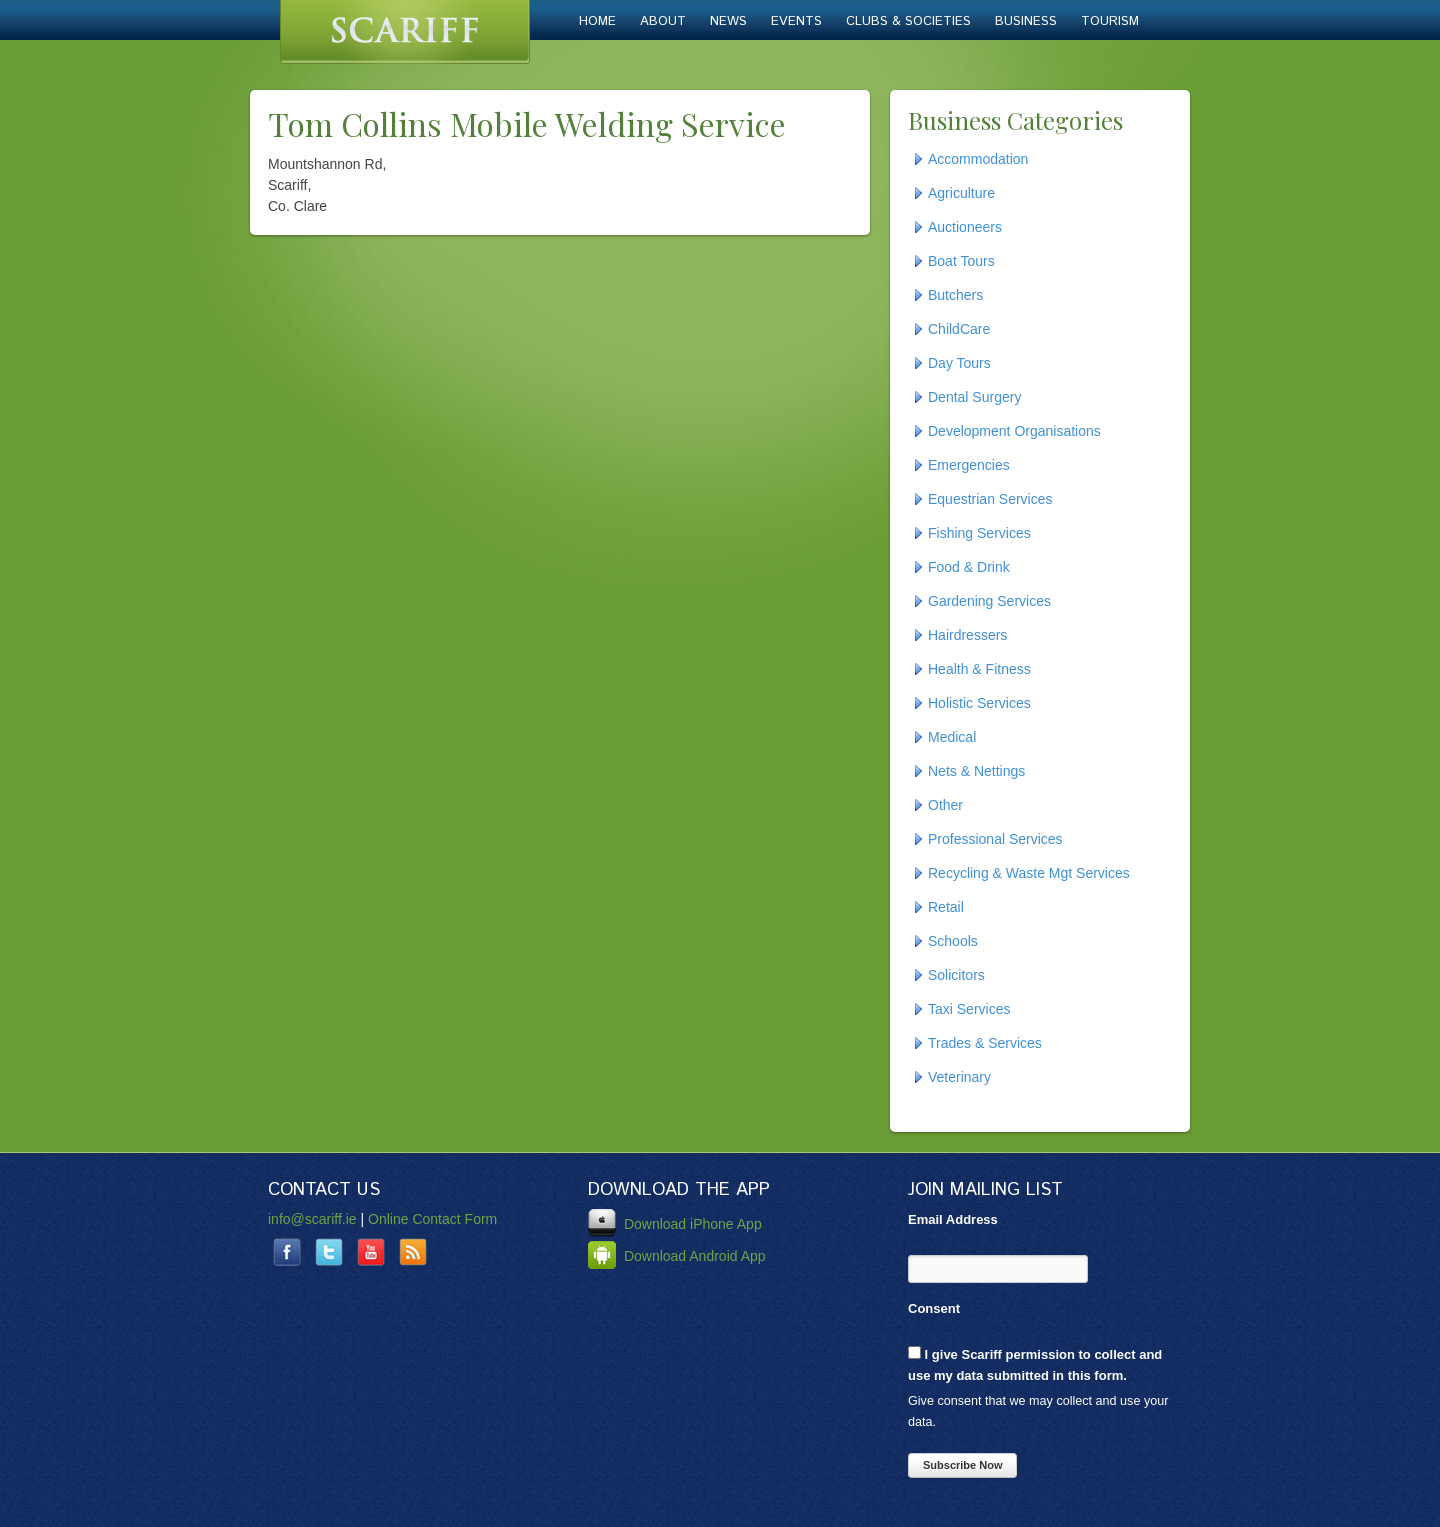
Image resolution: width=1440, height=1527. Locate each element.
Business (1026, 21)
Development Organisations (1014, 431)
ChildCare (959, 329)
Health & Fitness (979, 669)
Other (945, 805)
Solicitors (956, 975)
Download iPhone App (675, 1224)
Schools (953, 941)
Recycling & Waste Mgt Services (1029, 873)
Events (796, 21)
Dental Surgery (974, 397)
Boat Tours (961, 261)
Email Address (953, 1219)
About (663, 21)
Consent (934, 1308)
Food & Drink (969, 567)
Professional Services (995, 839)
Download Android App (677, 1256)
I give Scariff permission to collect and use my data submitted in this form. (1035, 1364)
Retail (946, 907)
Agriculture (961, 193)
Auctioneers (965, 227)
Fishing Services (979, 533)
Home (597, 21)
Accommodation (978, 159)
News (728, 21)
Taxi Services (969, 1009)
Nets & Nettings (976, 771)
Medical (952, 737)
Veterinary (959, 1077)
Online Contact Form (432, 1219)
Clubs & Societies (908, 21)
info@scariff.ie (312, 1219)
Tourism (1110, 21)
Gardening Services (989, 601)
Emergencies (969, 465)
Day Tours (959, 363)
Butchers (955, 295)
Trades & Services (985, 1043)
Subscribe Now (962, 1465)
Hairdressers (967, 635)
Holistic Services (979, 703)
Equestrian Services (990, 499)
